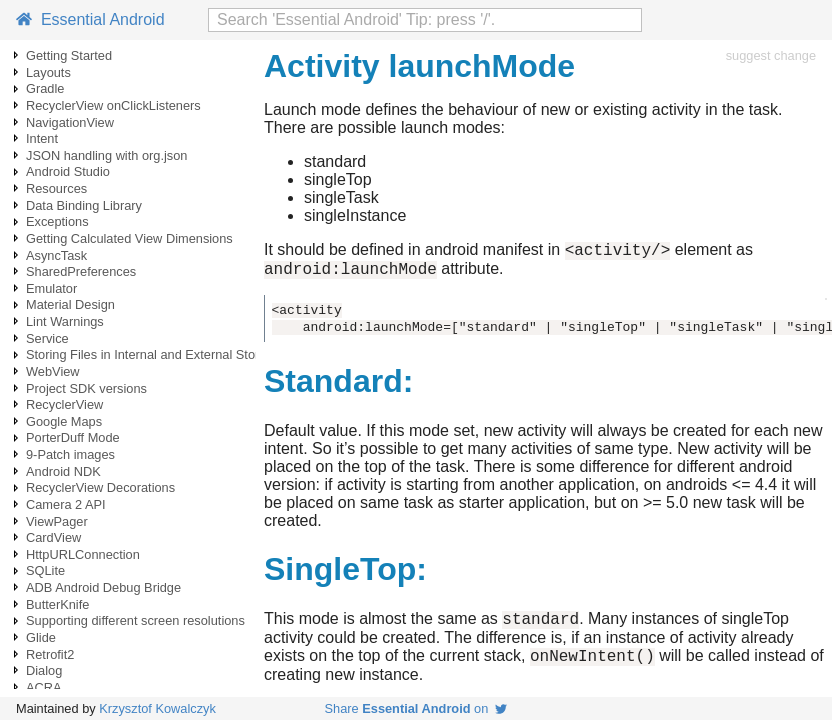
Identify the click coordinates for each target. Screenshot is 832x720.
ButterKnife (57, 604)
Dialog (44, 670)
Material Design (70, 304)
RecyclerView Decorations (100, 487)
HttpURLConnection (83, 554)
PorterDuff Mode (73, 437)
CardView (53, 537)
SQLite (45, 570)
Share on (416, 708)
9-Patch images (70, 454)
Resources (56, 188)
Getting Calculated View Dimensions (129, 238)
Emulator (51, 288)
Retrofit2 (50, 654)
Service (47, 338)
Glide (41, 637)
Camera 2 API (66, 504)
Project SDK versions (86, 388)
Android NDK (63, 471)
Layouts (48, 72)
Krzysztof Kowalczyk (157, 708)
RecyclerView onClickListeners (113, 105)
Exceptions (57, 221)
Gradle (45, 88)
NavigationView (70, 122)
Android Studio (68, 171)
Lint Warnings (65, 321)
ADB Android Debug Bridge (103, 587)
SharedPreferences (81, 271)
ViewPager (57, 521)
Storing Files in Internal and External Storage (153, 354)
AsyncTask (56, 255)
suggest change (771, 55)
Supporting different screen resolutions (135, 620)
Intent (42, 138)
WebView (53, 371)
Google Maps (64, 421)
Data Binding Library (84, 205)
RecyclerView (64, 404)
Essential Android (90, 19)
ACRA (44, 687)
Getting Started (69, 55)
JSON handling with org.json (106, 155)
